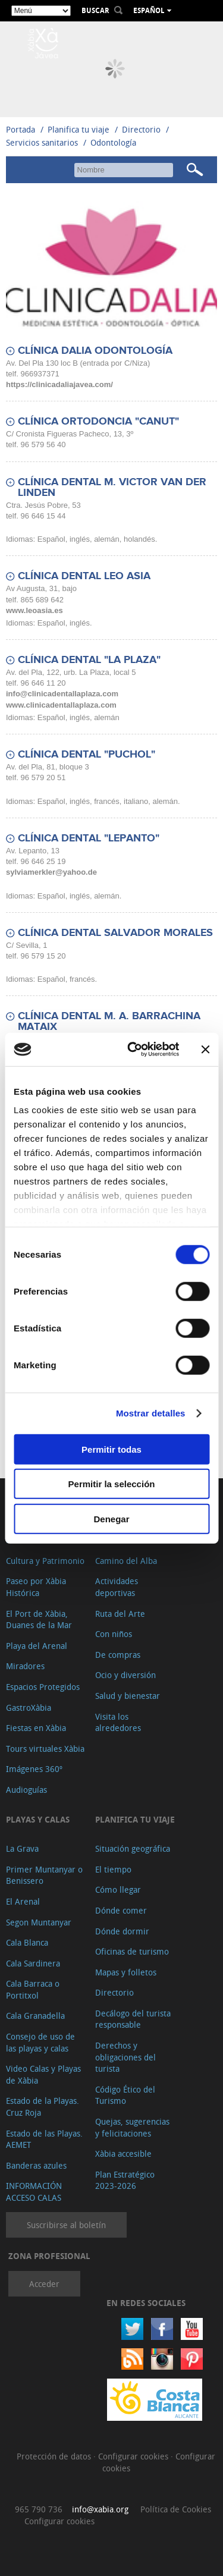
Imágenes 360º (34, 1768)
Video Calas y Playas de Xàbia (43, 2074)
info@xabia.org (100, 2509)
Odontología (113, 142)
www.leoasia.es (34, 610)
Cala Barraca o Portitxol (32, 1989)
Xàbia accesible (123, 2153)
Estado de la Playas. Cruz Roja (42, 2106)
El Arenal (23, 1901)
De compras (117, 1654)
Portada (20, 129)
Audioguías (26, 1789)
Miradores (25, 1666)
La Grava (22, 1848)
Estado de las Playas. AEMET (44, 2139)
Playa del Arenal (36, 1645)
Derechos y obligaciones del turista (125, 2057)
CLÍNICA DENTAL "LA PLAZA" (89, 660)
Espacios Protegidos (43, 1686)
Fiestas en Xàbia (36, 1727)
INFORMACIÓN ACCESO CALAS (34, 2191)
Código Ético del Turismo (125, 2095)
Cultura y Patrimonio (45, 1560)
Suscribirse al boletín (66, 2225)
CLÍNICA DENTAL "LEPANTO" (88, 838)
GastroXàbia (28, 1707)
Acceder (44, 2283)
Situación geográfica (132, 1848)
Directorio (142, 129)
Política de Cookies (175, 2509)
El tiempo (113, 1869)
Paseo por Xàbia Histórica (36, 1586)
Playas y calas (38, 1819)
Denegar (111, 1518)
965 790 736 (38, 2509)
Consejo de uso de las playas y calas (40, 2042)
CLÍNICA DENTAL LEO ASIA (84, 576)
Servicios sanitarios (42, 142)
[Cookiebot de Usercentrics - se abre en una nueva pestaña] (133, 1049)
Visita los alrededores (118, 1722)
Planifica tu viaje (78, 129)
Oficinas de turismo (132, 1951)
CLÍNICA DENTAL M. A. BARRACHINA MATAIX (109, 1021)
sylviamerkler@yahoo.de (51, 872)
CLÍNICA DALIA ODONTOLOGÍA (95, 350)
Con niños (113, 1633)
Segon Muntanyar (38, 1922)
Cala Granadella (35, 2015)
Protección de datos (55, 2456)
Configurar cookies (134, 2456)
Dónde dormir (122, 1931)
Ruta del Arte (120, 1613)
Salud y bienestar (127, 1695)
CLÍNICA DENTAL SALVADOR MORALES (115, 933)
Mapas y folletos (125, 1972)
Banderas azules (36, 2165)
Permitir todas (111, 1449)
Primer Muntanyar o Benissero (44, 1875)
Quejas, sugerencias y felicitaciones (132, 2127)
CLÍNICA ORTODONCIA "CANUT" (98, 421)
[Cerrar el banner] (205, 1049)
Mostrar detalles (151, 1413)
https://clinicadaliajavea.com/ (59, 384)
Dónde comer (121, 1910)
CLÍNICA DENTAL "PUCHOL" (86, 754)
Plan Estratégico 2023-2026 (125, 2180)
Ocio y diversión (125, 1674)
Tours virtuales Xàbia (45, 1748)
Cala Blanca (27, 1942)
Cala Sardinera (33, 1963)
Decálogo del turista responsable (133, 2019)
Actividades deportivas (116, 1586)
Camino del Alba (126, 1560)
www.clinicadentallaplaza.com (61, 704)
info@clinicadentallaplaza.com (62, 693)
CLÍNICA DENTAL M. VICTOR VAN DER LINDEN (112, 487)
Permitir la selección (111, 1484)
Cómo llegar (118, 1889)
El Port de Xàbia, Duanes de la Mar (39, 1619)
